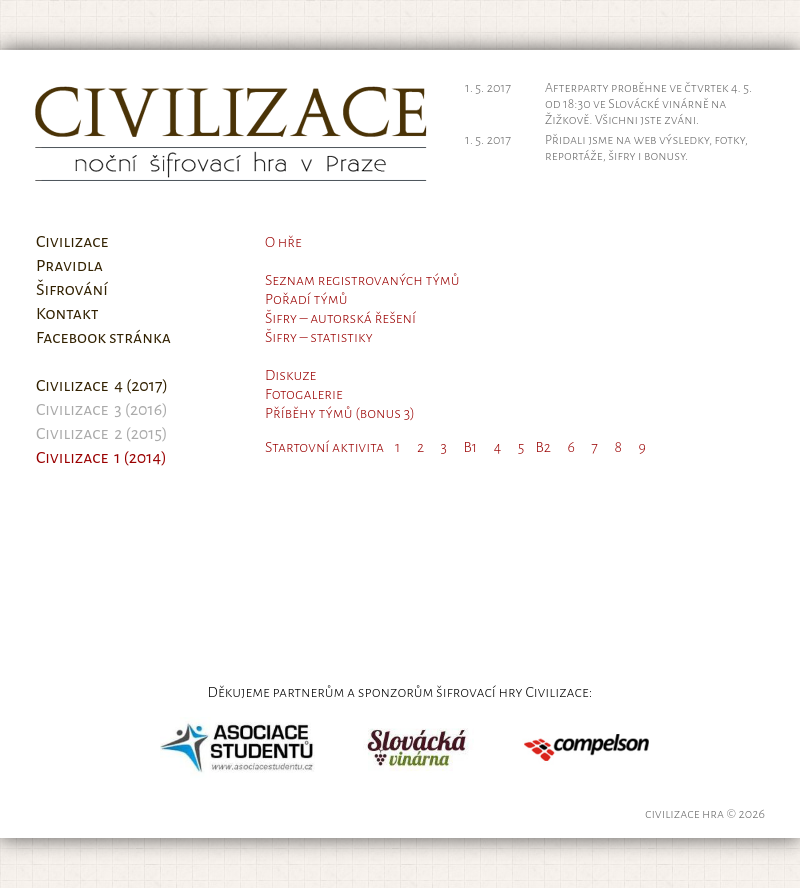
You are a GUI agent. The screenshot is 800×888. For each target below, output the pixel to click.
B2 (543, 447)
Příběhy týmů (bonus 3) (340, 413)
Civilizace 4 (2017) (102, 386)
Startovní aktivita (324, 447)
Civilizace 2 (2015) (102, 434)
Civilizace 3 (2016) (102, 410)
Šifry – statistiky (319, 337)
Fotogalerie (304, 394)
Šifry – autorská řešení (340, 318)
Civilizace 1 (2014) (101, 458)
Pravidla (69, 266)
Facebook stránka (103, 338)
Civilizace (72, 242)
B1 (470, 447)
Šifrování (72, 290)
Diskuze (290, 375)
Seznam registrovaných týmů (362, 280)
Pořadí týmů (306, 299)
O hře (283, 242)
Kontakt (67, 314)
